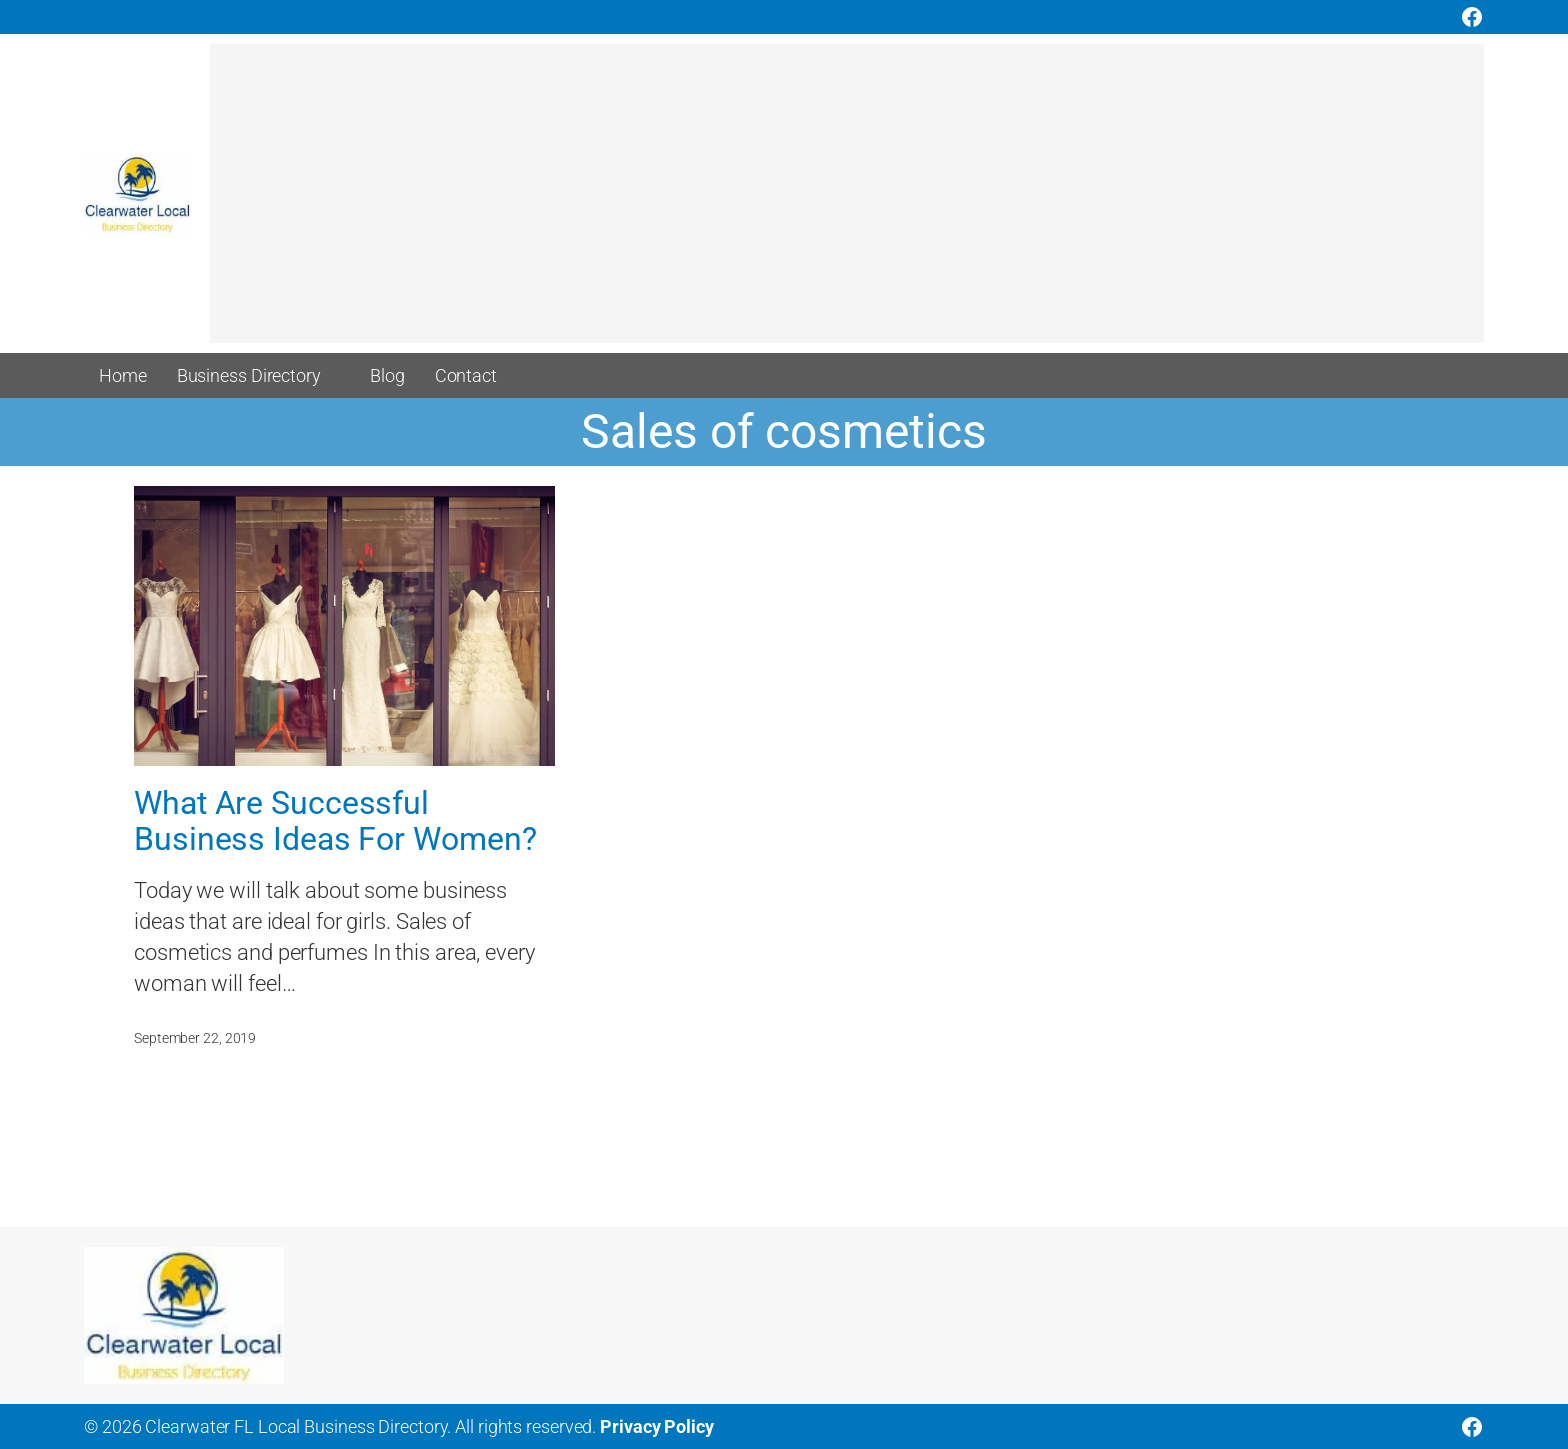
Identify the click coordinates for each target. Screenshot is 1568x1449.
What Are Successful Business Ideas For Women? (335, 821)
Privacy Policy (657, 1426)
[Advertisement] (810, 203)
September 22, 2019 (195, 1038)
